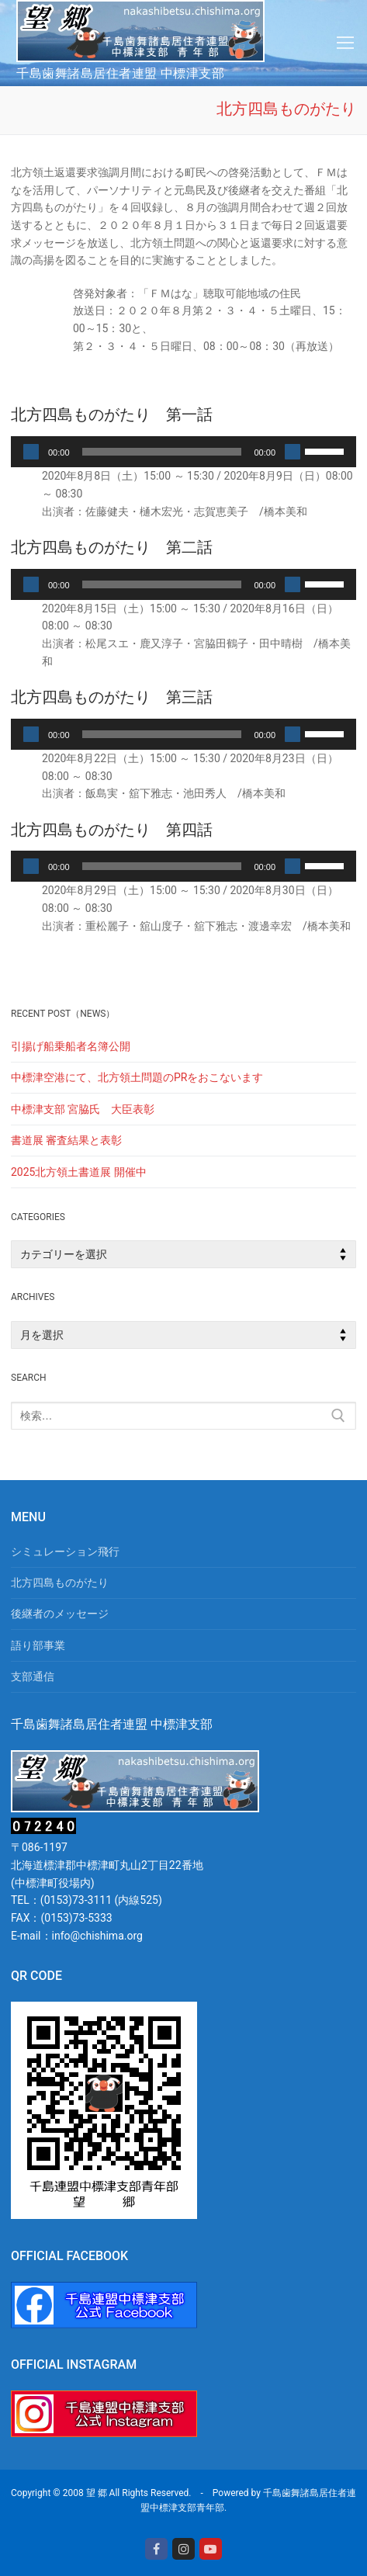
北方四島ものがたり (60, 1582)
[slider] (162, 452)
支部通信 (32, 1676)
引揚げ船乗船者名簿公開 (70, 1046)
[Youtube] (210, 2549)
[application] (183, 451)
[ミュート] (292, 451)
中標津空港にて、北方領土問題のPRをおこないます (137, 1077)
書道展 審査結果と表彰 (66, 1140)
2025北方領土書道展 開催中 (79, 1172)
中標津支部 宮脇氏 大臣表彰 (82, 1109)
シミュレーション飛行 (65, 1551)
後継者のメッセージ (60, 1613)
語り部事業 (38, 1645)
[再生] (31, 451)
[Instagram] (183, 2549)
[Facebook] (156, 2549)
